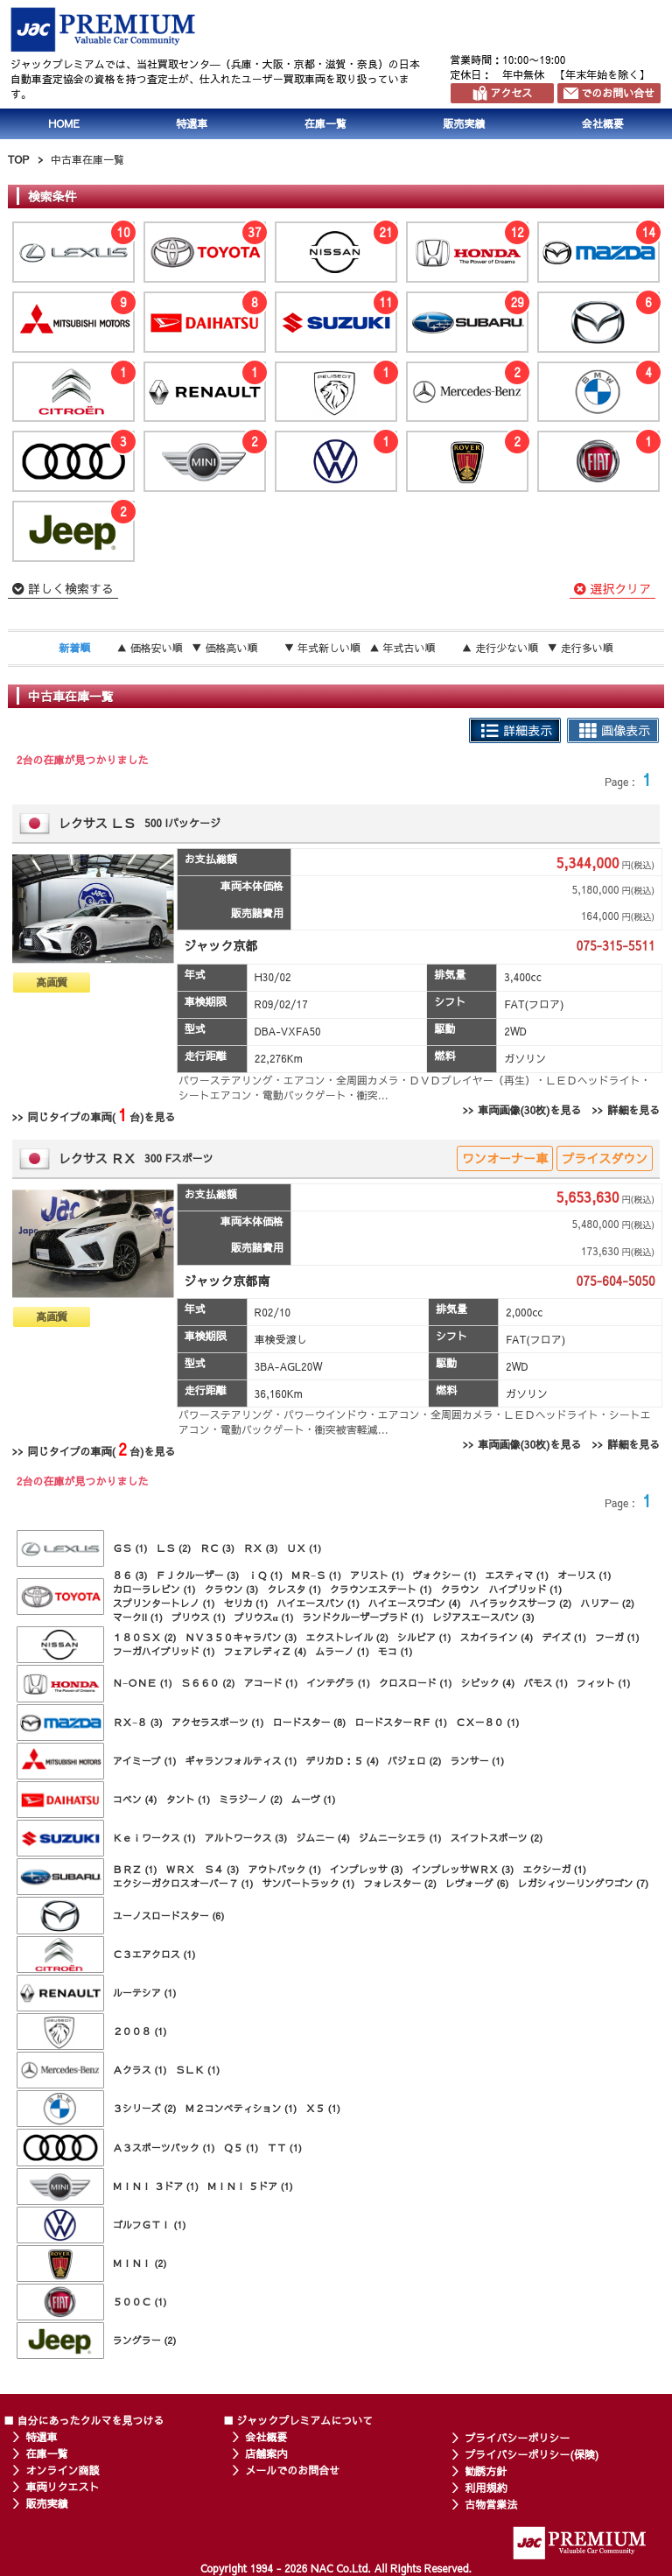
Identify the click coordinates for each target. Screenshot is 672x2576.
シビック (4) (487, 1682)
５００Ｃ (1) (140, 2301)
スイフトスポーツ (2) (497, 1837)
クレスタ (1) (294, 1589)
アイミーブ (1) (145, 1760)
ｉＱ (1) (265, 1575)
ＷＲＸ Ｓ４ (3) (203, 1869)
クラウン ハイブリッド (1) (502, 1589)
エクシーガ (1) (554, 1869)
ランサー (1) (478, 1760)
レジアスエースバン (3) (483, 1617)
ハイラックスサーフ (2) (521, 1603)
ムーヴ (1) (313, 1799)
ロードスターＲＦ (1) (400, 1722)
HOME (64, 123)
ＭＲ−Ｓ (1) (316, 1575)
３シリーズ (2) (145, 2108)
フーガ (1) (617, 1637)
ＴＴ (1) (284, 2147)
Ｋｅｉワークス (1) (154, 1837)
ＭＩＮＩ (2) (140, 2263)
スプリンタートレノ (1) (164, 1603)
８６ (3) (130, 1575)
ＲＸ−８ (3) (138, 1722)
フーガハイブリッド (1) (164, 1651)
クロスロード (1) (415, 1682)
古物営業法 (491, 2504)
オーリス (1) (584, 1575)
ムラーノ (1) (342, 1651)
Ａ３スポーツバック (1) (164, 2147)
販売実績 (464, 123)
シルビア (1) (424, 1637)
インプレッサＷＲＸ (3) (463, 1869)
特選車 (191, 123)
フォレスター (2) (400, 1883)
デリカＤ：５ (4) (342, 1760)
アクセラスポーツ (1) (218, 1722)
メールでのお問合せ (292, 2470)
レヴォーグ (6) (477, 1883)
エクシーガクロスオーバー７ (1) (183, 1883)
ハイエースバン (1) (318, 1603)
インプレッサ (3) (366, 1869)
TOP (18, 159)
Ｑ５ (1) (241, 2147)
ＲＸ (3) (260, 1548)
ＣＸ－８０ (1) (488, 1722)
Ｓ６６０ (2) (208, 1682)
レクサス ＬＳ (97, 823)
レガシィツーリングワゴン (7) (583, 1883)
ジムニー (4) (323, 1837)
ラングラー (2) (145, 2340)
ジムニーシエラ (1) (400, 1837)
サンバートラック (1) (308, 1883)
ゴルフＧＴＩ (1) (149, 2224)
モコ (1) (395, 1651)
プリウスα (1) (264, 1617)
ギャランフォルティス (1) (242, 1760)
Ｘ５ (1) (322, 2108)
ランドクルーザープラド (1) (363, 1617)
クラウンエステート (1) (381, 1589)
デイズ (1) (564, 1637)
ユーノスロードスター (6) (169, 1915)
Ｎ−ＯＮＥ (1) (142, 1682)
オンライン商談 (62, 2470)
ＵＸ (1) (304, 1548)
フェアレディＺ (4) (265, 1651)
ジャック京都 (220, 945)
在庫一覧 (325, 123)
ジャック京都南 (227, 1280)
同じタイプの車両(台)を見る (101, 1115)
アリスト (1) (377, 1575)
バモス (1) (545, 1682)
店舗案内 (266, 2453)
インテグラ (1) (338, 1682)
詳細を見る (633, 1110)
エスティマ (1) (517, 1575)
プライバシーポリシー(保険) (531, 2454)
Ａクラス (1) (140, 2069)
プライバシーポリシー (517, 2438)
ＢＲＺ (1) (135, 1869)
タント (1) (188, 1799)
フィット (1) (604, 1682)
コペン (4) (135, 1799)
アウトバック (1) (284, 1869)
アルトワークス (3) (246, 1837)
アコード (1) (270, 1682)
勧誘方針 (486, 2471)
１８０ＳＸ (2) (145, 1637)
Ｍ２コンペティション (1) (242, 2108)
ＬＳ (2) (174, 1548)
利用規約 (486, 2488)
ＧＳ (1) (130, 1548)
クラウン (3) (232, 1589)
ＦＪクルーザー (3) (198, 1575)
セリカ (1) (246, 1603)
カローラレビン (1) (154, 1589)
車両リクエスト (62, 2487)
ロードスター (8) (309, 1722)
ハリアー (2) (607, 1603)
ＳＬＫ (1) (198, 2069)
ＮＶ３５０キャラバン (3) (242, 1637)
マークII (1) (138, 1617)
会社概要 (603, 123)
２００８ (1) (140, 2031)
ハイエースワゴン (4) (414, 1603)
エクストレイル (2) (346, 1637)
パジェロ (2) (415, 1760)
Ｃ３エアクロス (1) (154, 1954)
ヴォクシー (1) (444, 1575)
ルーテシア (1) (145, 1992)
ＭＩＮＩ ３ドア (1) (156, 2186)
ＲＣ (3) (217, 1548)
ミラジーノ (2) (251, 1799)
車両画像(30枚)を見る (529, 1110)
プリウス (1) (199, 1617)
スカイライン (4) (497, 1637)
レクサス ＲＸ (97, 1158)
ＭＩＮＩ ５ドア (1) (250, 2186)
